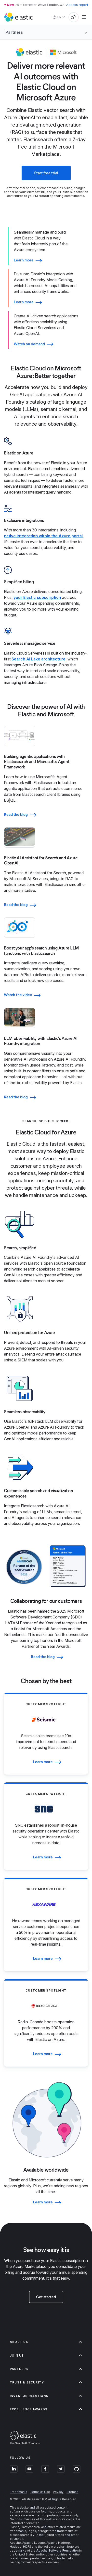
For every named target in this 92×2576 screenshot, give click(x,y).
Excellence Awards (46, 2409)
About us (46, 2342)
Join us (46, 2355)
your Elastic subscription (37, 597)
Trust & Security (46, 2382)
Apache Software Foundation (57, 2550)
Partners (46, 2369)
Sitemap (72, 2492)
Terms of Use (40, 2492)
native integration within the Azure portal (43, 535)
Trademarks (18, 2492)
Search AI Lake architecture (39, 659)
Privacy (58, 2492)
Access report (77, 5)
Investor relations (46, 2396)
